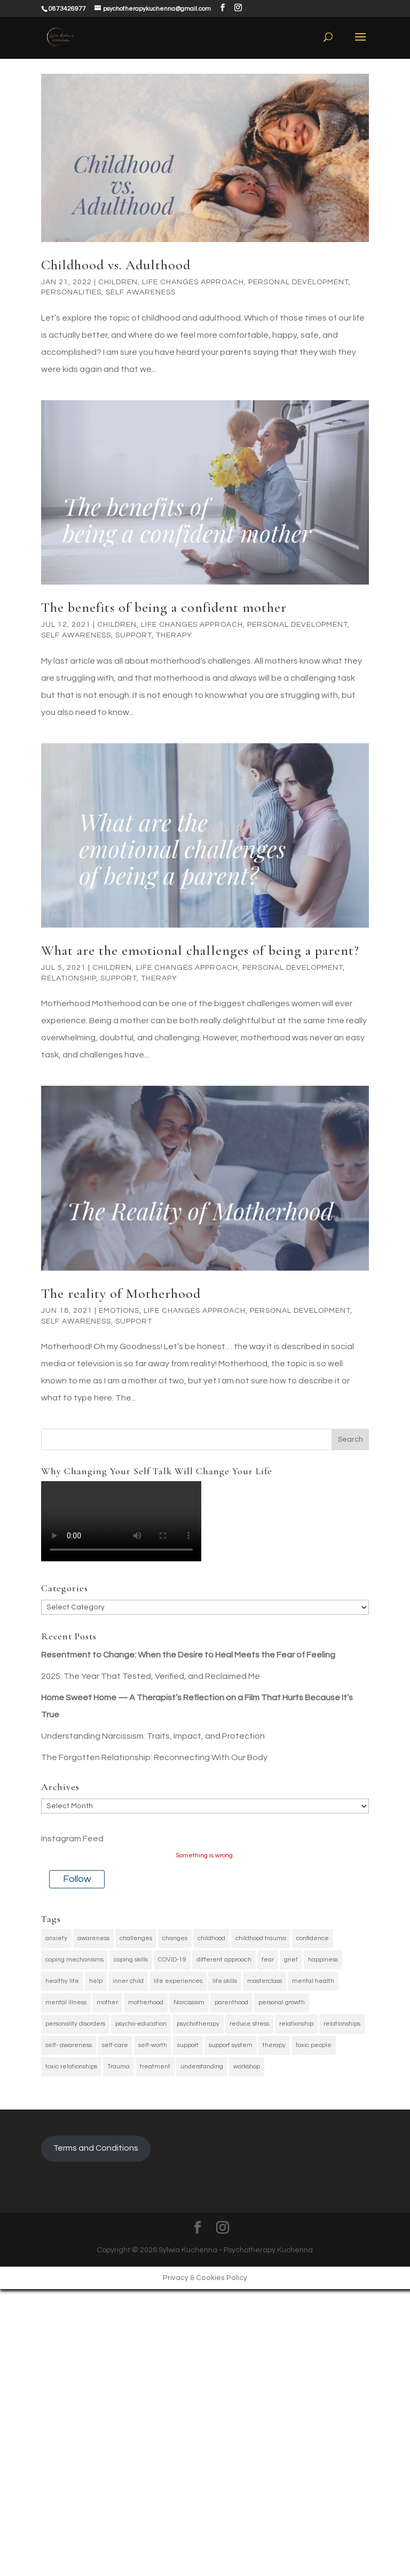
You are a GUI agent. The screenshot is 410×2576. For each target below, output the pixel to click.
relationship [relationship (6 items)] (296, 2023)
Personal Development (298, 282)
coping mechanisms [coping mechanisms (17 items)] (74, 1959)
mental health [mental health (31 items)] (313, 1981)
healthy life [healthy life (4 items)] (62, 1981)
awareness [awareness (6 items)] (93, 1938)
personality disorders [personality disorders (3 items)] (75, 2023)
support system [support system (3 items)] (231, 2045)
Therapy (174, 635)
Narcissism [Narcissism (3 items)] (189, 2002)
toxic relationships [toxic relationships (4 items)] (71, 2066)
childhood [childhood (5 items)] (211, 1938)
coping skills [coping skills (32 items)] (131, 1959)
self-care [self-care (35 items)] (115, 2045)
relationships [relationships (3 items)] (342, 2023)
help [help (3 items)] (95, 1981)
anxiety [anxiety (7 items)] (56, 1938)
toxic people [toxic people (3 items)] (314, 2045)
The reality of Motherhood (121, 1293)
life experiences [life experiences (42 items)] (178, 1981)
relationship (68, 978)
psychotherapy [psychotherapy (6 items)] (198, 2023)
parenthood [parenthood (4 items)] (231, 2002)
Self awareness (141, 292)
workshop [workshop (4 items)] (246, 2066)
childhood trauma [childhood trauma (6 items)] (260, 1938)
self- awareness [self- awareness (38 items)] (68, 2045)
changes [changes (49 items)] (174, 1938)
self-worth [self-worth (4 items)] (152, 2045)
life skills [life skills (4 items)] (224, 1981)
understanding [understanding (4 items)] (201, 2066)
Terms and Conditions (95, 2148)
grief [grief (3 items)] (291, 1959)
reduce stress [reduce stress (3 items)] (249, 2023)
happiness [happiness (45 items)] (323, 1959)
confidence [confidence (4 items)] (312, 1938)
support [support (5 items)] (188, 2045)
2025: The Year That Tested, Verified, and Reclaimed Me (150, 1676)
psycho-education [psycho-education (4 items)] (141, 2023)
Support (133, 635)
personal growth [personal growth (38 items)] (281, 2002)
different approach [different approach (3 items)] (223, 1959)
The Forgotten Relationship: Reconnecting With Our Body (154, 1757)
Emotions (119, 1310)
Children (118, 282)
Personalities (71, 292)
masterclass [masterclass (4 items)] (264, 1981)
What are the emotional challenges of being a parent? (200, 950)
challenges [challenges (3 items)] (136, 1938)
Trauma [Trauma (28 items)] (118, 2066)
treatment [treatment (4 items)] (155, 2066)
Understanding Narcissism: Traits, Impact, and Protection (153, 1736)
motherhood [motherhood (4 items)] (145, 2002)
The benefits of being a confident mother (164, 607)
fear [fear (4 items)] (268, 1959)
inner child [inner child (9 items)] (128, 1981)
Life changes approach (193, 282)
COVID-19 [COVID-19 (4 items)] (172, 1959)
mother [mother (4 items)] (107, 2002)
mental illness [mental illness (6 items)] (65, 2002)
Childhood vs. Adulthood (116, 264)
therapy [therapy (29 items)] (274, 2045)
